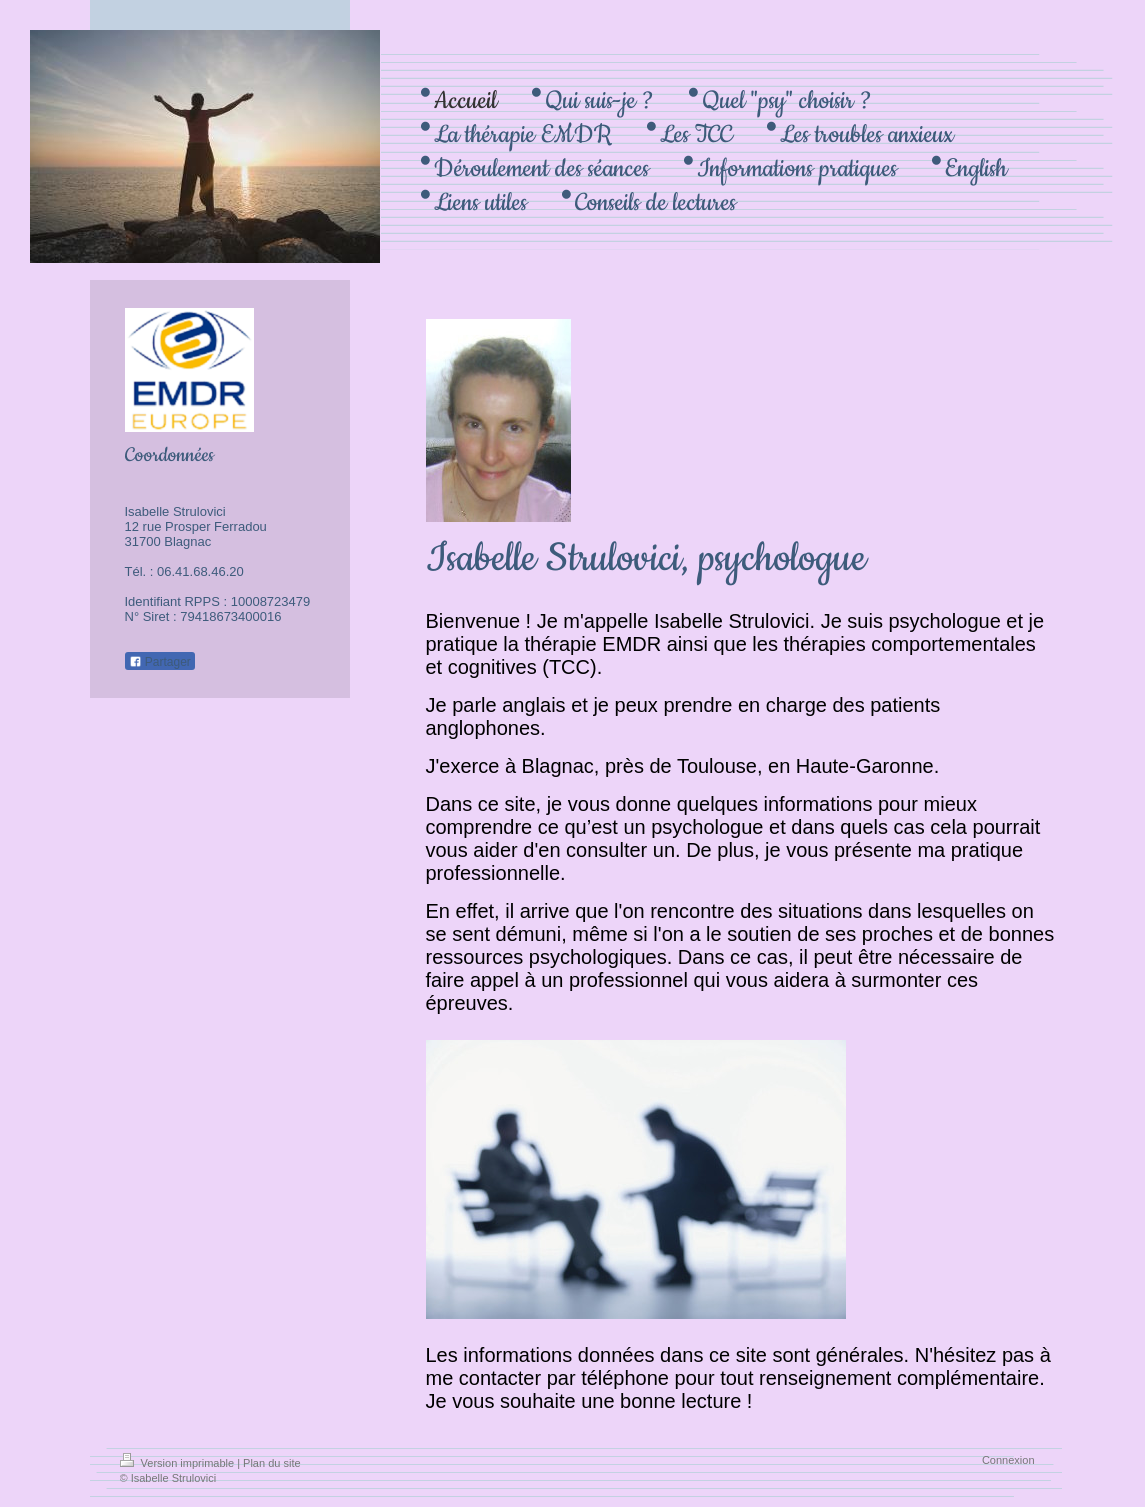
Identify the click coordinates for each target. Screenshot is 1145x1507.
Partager (160, 662)
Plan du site (271, 1463)
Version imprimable (179, 1463)
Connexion (1008, 1460)
